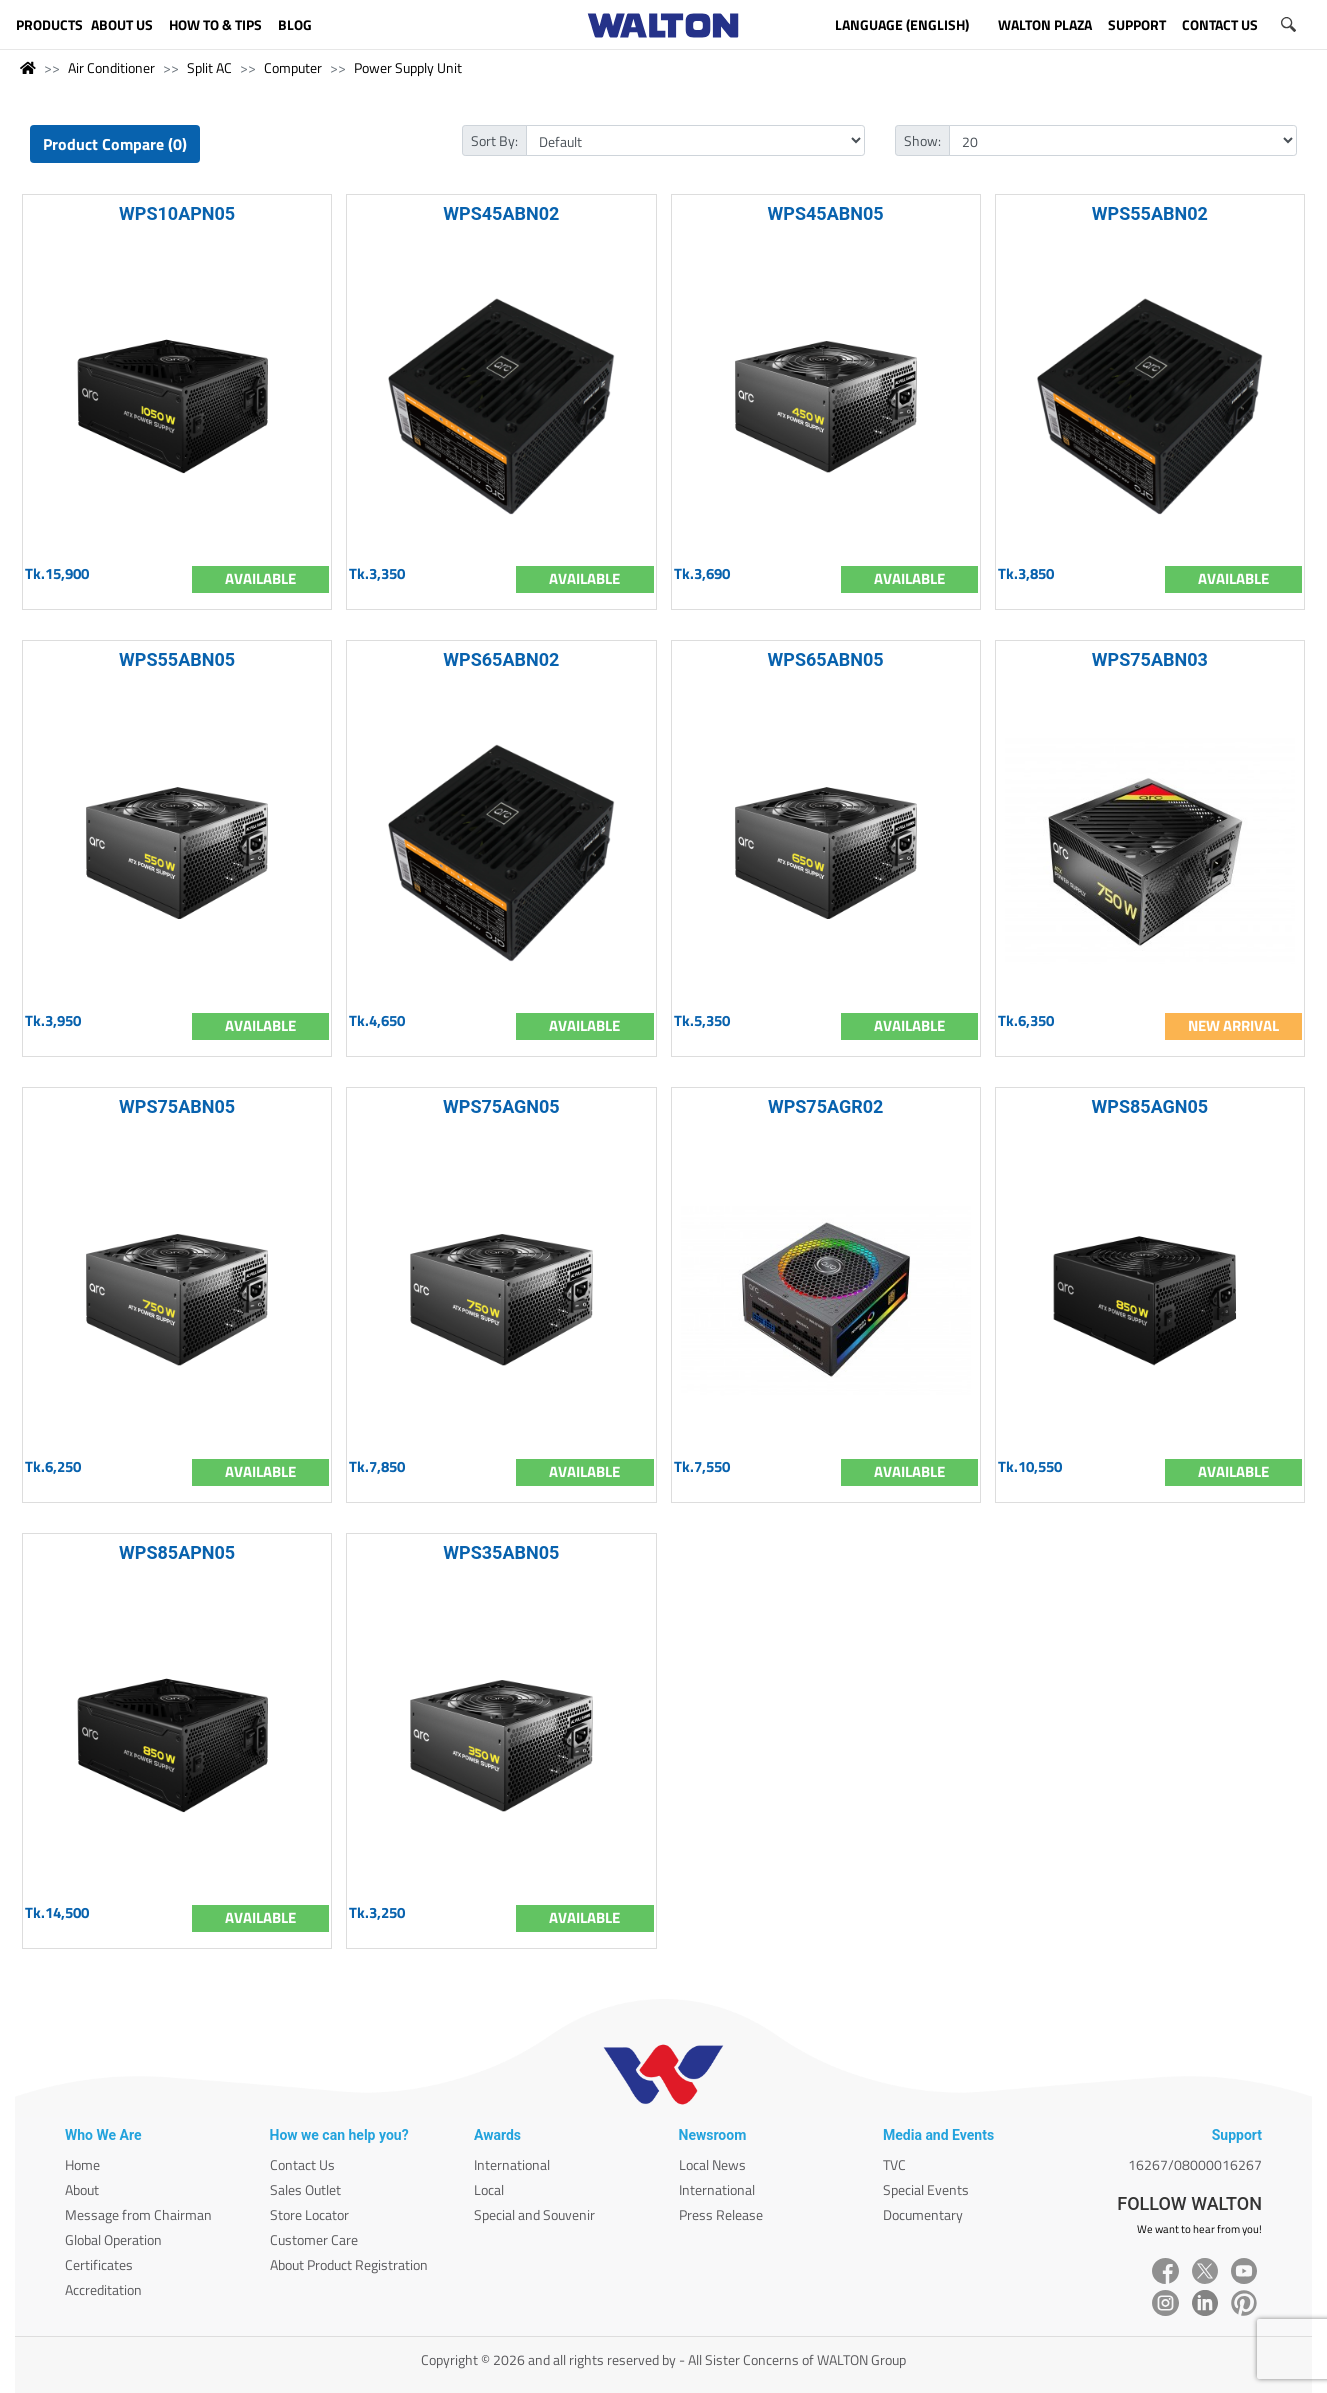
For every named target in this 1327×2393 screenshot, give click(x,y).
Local (489, 2189)
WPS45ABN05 (826, 213)
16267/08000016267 (1195, 2164)
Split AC (209, 67)
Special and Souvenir (534, 2214)
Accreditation (103, 2289)
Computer (293, 67)
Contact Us (302, 2164)
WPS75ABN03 (1150, 659)
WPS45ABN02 (501, 213)
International (512, 2164)
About (82, 2189)
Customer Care (314, 2239)
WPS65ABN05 (826, 659)
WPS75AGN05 (501, 1106)
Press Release (721, 2214)
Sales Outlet (305, 2189)
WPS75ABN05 (177, 1106)
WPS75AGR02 (825, 1106)
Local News (712, 2164)
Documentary (923, 2214)
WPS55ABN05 (177, 659)
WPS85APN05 (177, 1552)
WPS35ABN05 (501, 1552)
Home (82, 2164)
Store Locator (309, 2214)
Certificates (99, 2264)
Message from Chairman (138, 2214)
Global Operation (113, 2239)
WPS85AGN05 (1150, 1106)
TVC (894, 2164)
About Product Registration (349, 2264)
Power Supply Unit (408, 67)
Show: (922, 140)
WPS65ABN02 (501, 659)
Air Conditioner (111, 67)
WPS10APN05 (177, 213)
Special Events (926, 2189)
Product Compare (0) (115, 144)
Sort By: (494, 140)
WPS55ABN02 (1150, 213)
